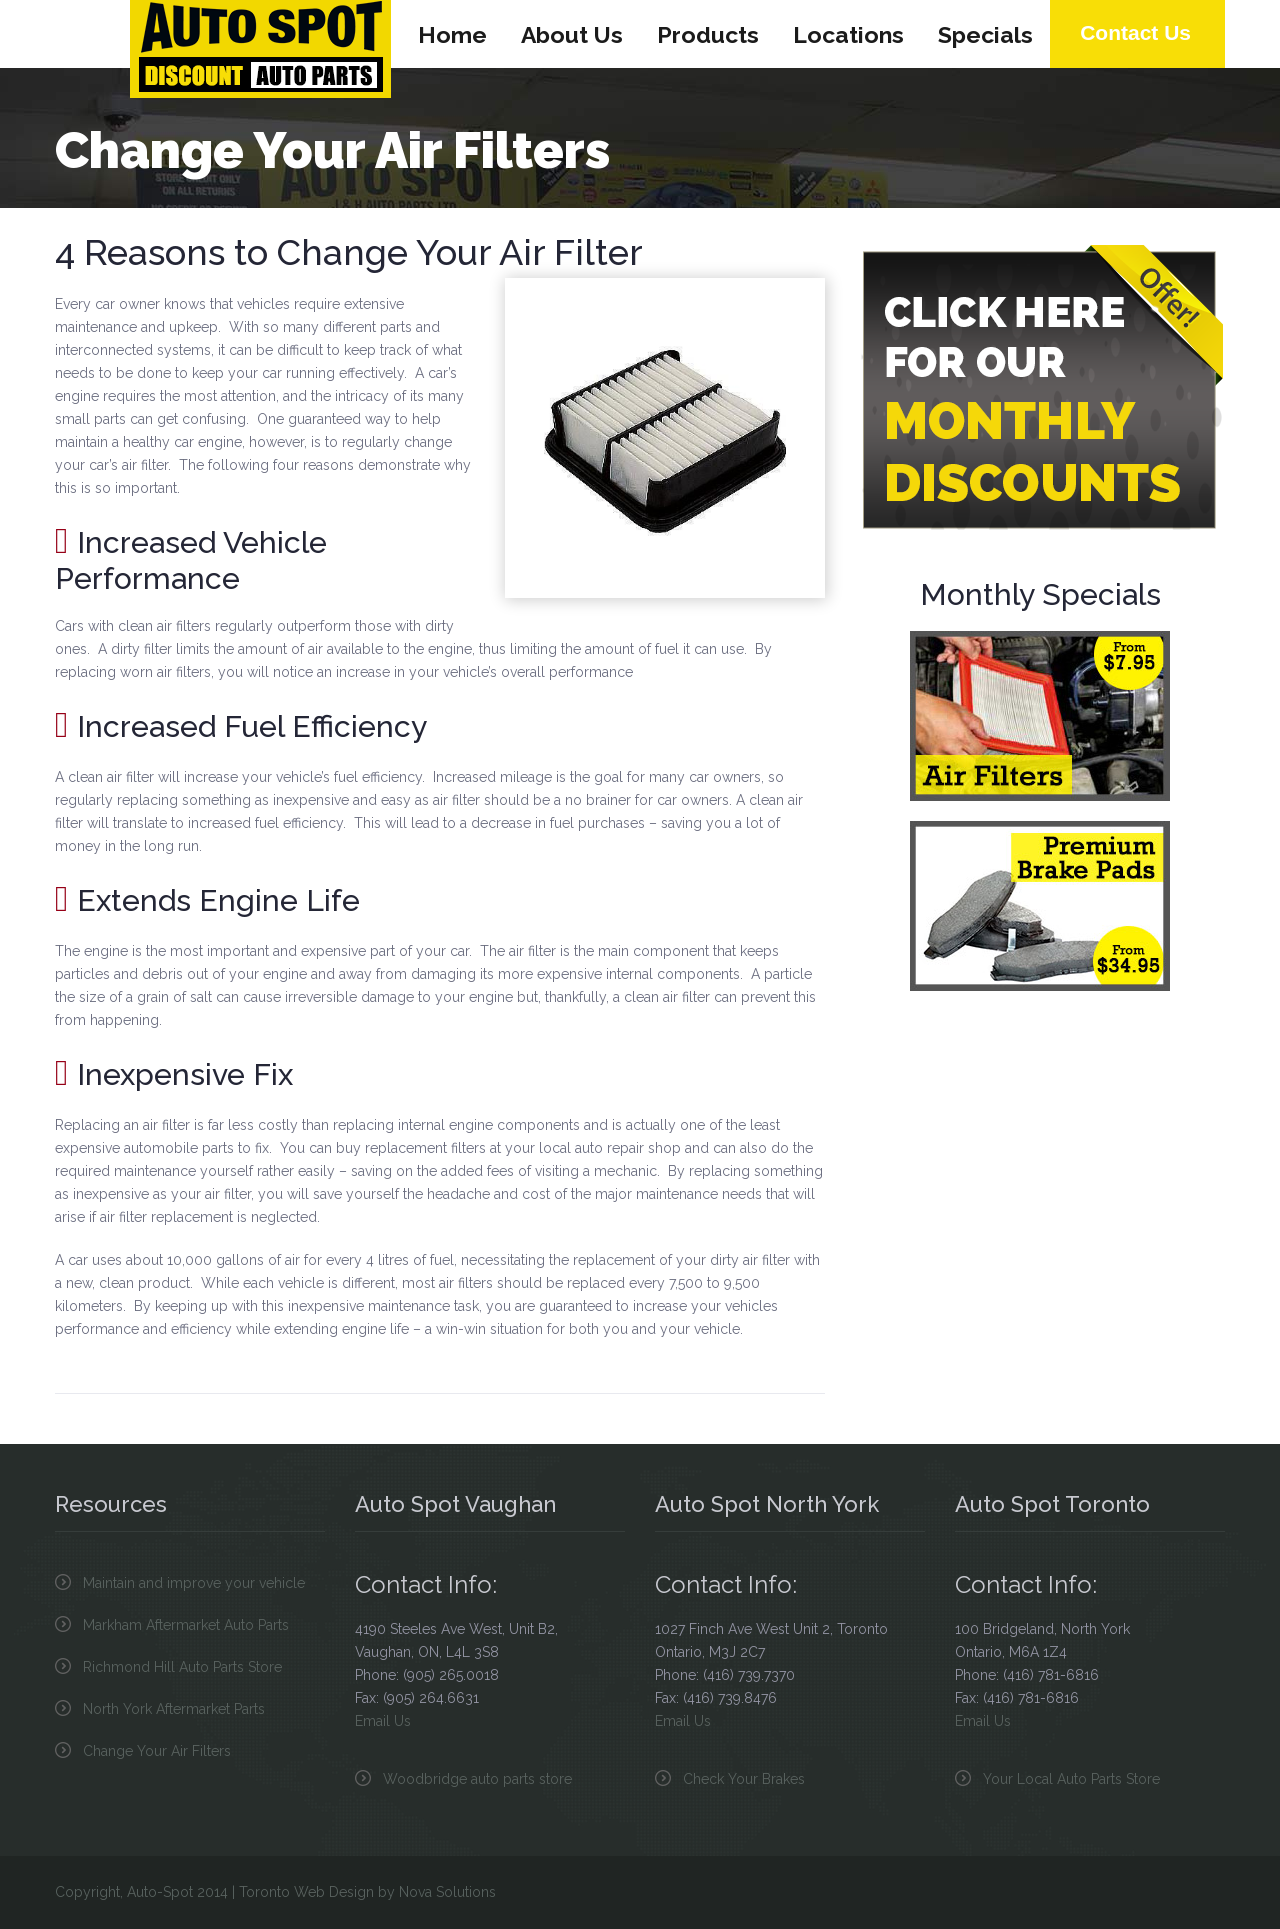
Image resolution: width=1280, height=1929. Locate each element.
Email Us (383, 1721)
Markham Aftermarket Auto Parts (186, 1625)
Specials (985, 34)
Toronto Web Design (306, 1892)
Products (708, 34)
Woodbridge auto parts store (477, 1779)
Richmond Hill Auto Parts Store (182, 1667)
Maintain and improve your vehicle (194, 1583)
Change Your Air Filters (157, 1751)
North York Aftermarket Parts (174, 1709)
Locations (848, 34)
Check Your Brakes (744, 1779)
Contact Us (1135, 32)
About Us (572, 34)
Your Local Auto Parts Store (1071, 1779)
